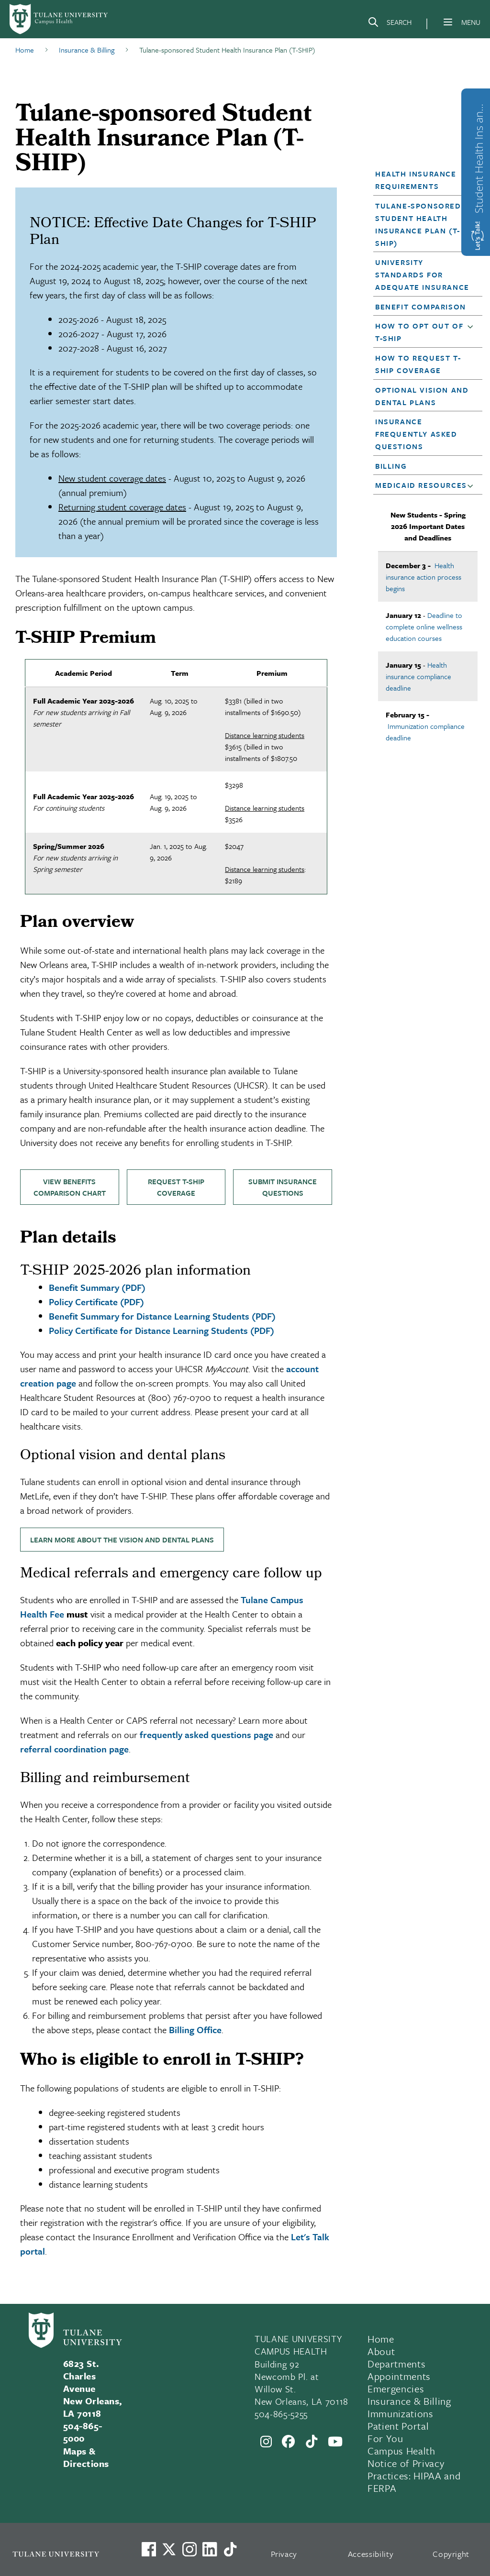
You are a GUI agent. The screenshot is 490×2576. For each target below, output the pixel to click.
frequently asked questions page (206, 1734)
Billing (391, 466)
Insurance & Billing (409, 2401)
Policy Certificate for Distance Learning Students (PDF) (161, 1330)
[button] (423, 224)
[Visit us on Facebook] (149, 2549)
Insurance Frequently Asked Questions (416, 433)
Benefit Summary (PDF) (97, 1287)
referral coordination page (74, 1748)
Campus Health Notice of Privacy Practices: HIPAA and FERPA (414, 2469)
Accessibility (371, 2554)
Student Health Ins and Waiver (478, 156)
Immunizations (401, 2413)
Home (381, 2339)
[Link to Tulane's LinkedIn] (209, 2549)
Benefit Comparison (420, 306)
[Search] (390, 24)
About (381, 2351)
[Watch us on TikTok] (230, 2549)
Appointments (399, 2376)
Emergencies (396, 2388)
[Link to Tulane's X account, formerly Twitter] (169, 2549)
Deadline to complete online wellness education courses (424, 626)
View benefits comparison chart (69, 1187)
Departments (396, 2363)
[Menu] (448, 22)
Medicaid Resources (421, 485)
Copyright (451, 2554)
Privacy (284, 2554)
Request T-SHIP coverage (176, 1187)
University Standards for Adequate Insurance (422, 274)
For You (385, 2438)
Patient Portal (398, 2426)
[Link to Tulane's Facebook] (189, 2549)
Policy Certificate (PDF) (96, 1301)
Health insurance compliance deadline (418, 676)
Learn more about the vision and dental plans (122, 1539)
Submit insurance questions (282, 1187)
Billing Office (195, 2029)
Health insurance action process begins (423, 577)
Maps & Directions (86, 2457)
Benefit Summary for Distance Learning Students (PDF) (162, 1316)
